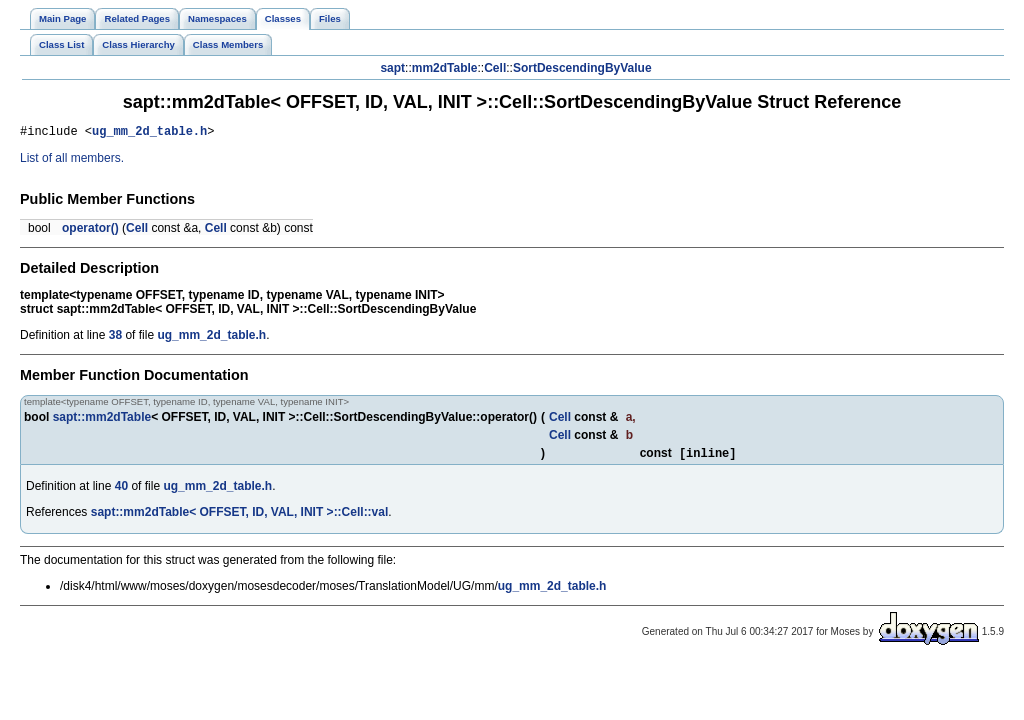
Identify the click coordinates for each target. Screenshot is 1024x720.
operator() (90, 231)
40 (121, 491)
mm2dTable (445, 68)
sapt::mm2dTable (102, 420)
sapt (392, 68)
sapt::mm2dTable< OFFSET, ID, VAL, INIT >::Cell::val (240, 517)
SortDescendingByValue (582, 68)
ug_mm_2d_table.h (149, 133)
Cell (495, 68)
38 (115, 338)
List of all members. (72, 161)
